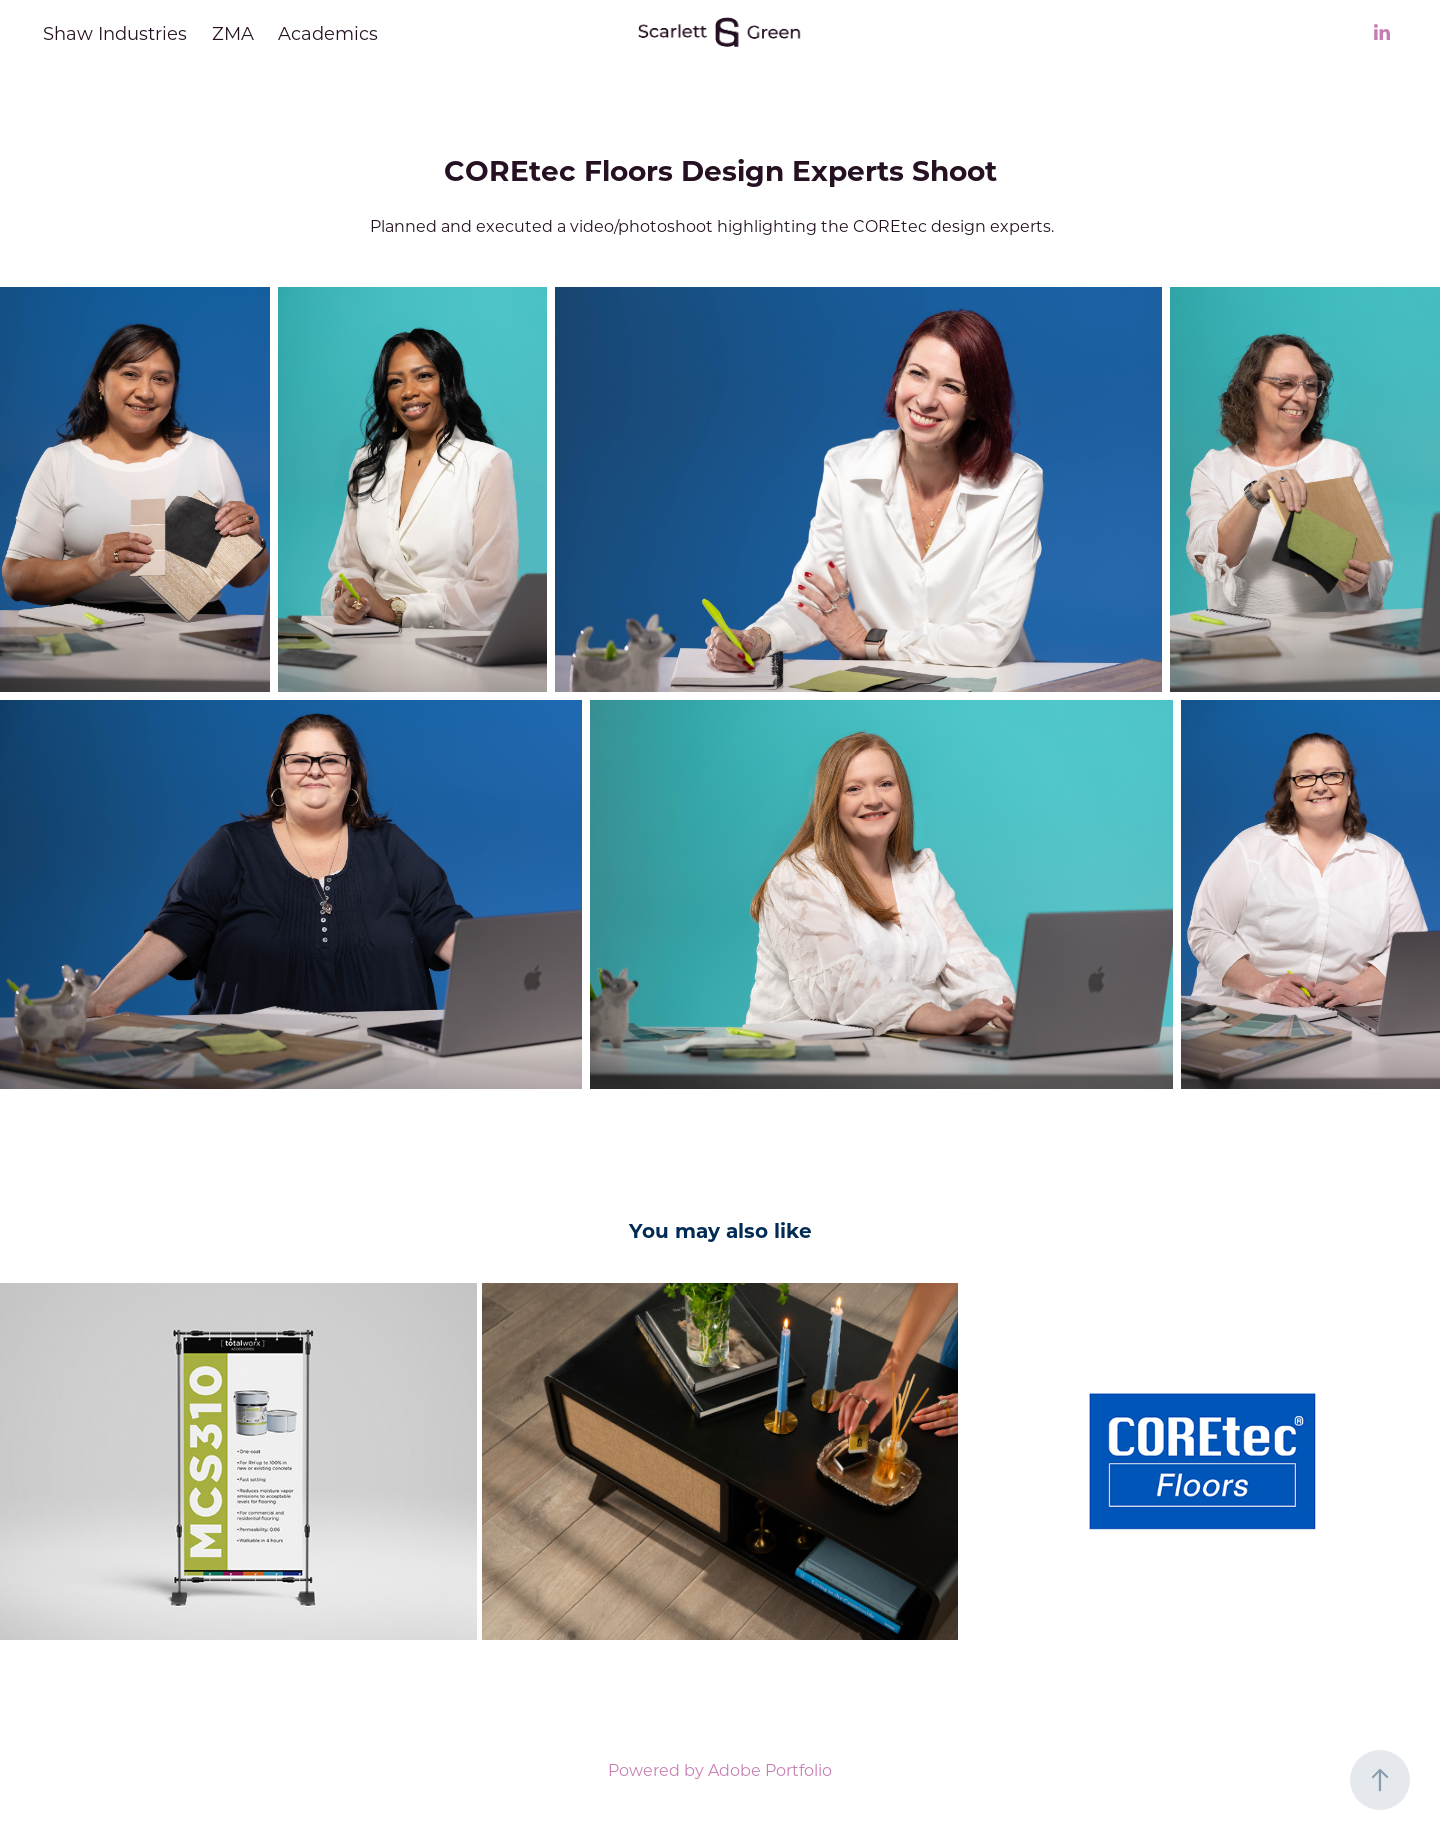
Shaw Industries (115, 33)
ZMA (233, 33)
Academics (328, 33)
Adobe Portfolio (770, 1769)
